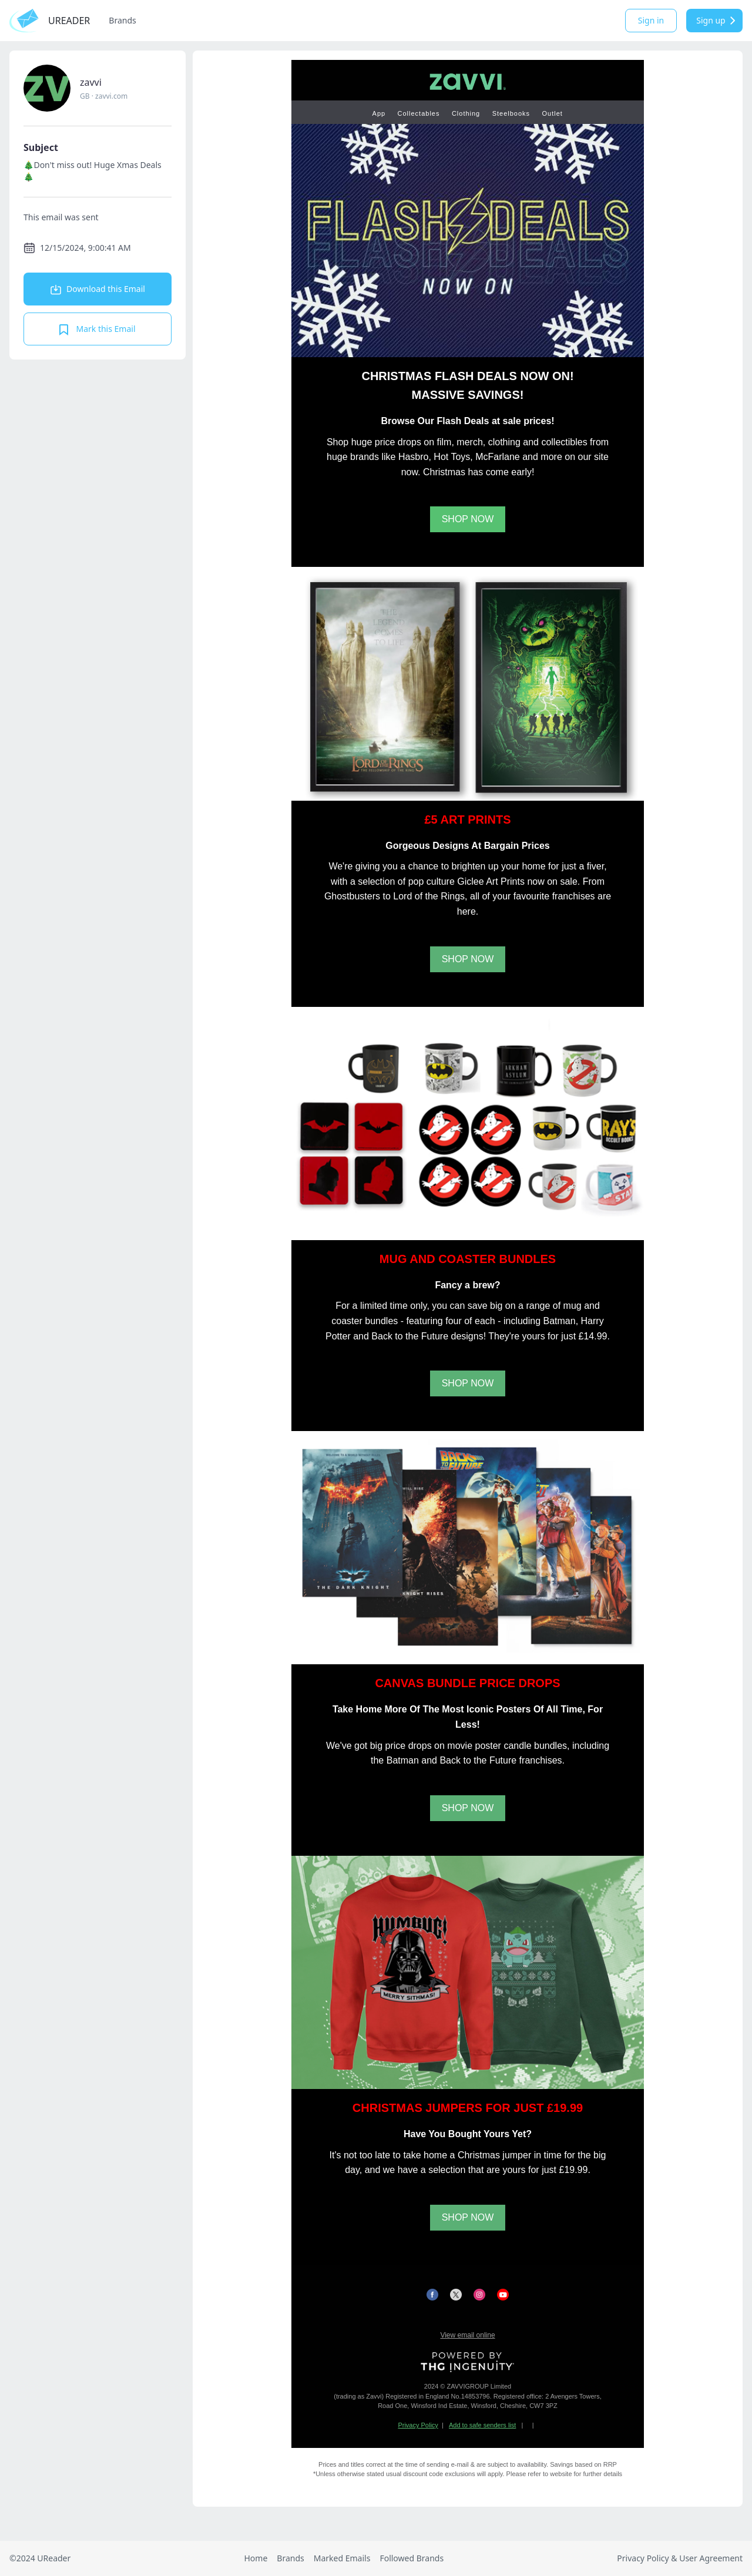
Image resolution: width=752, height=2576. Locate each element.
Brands (122, 20)
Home (255, 2558)
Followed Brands (412, 2558)
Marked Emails (342, 2558)
